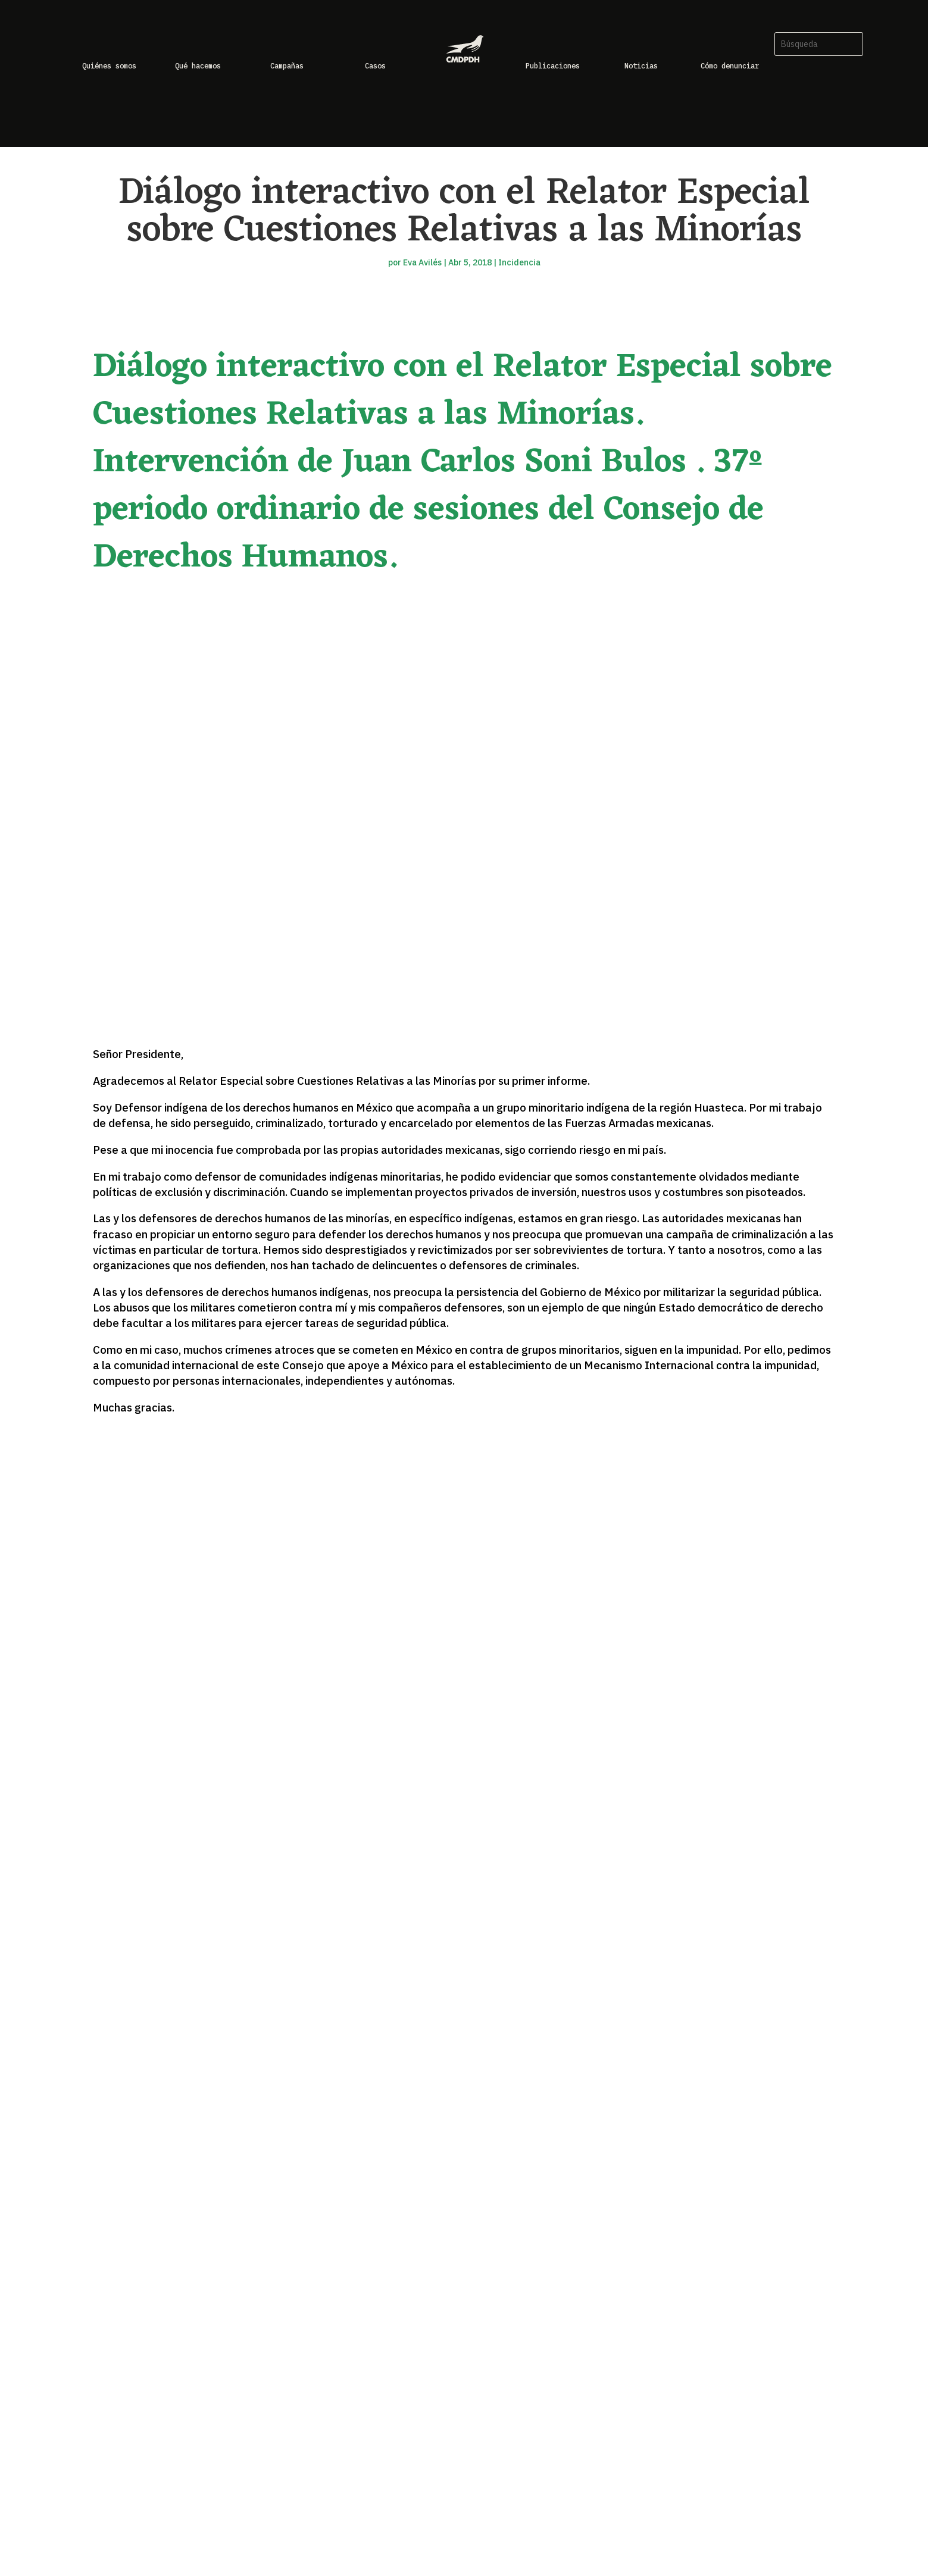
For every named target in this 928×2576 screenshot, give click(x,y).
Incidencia (519, 262)
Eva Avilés (422, 262)
